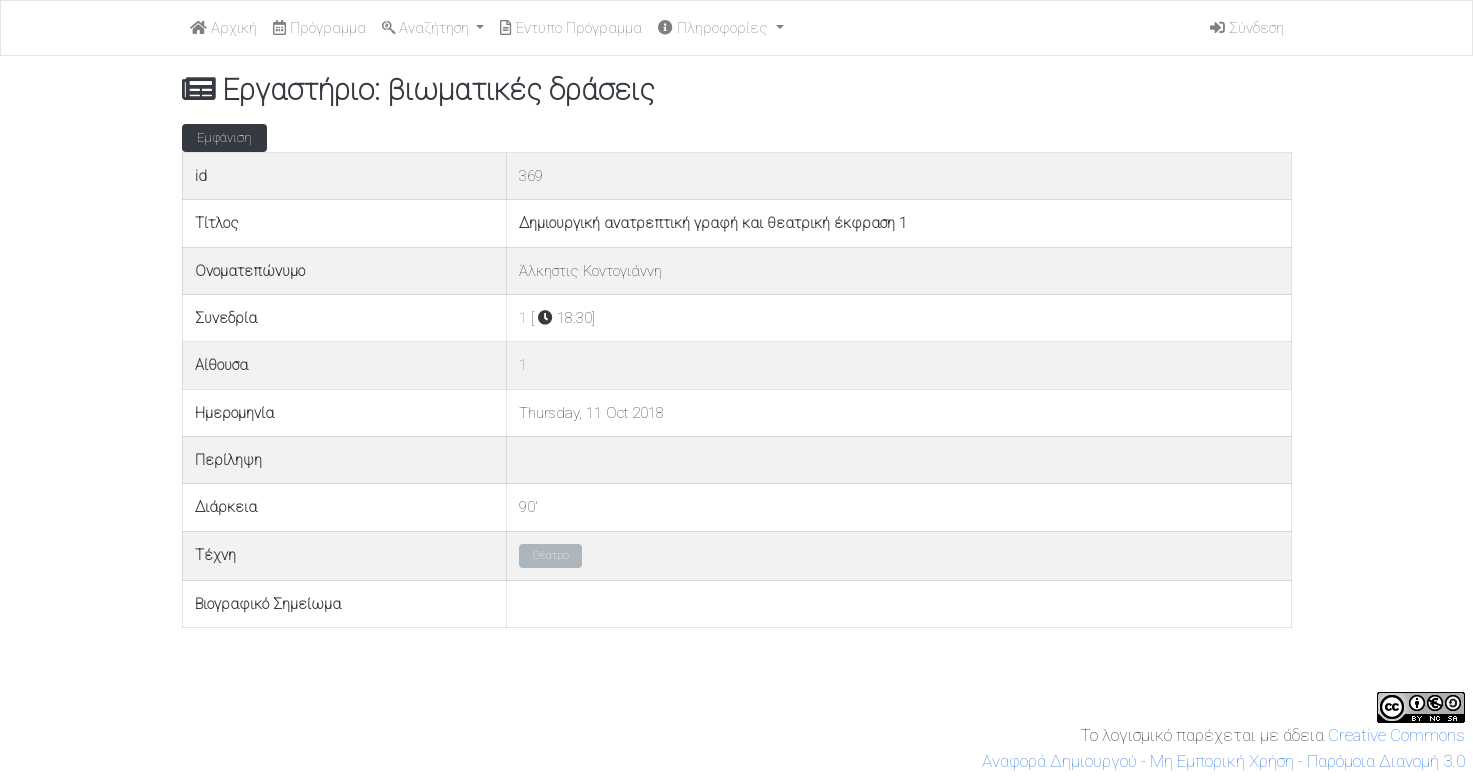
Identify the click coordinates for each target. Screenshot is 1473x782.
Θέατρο (551, 555)
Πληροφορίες (715, 28)
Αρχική (223, 28)
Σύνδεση (1247, 28)
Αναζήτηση (427, 28)
